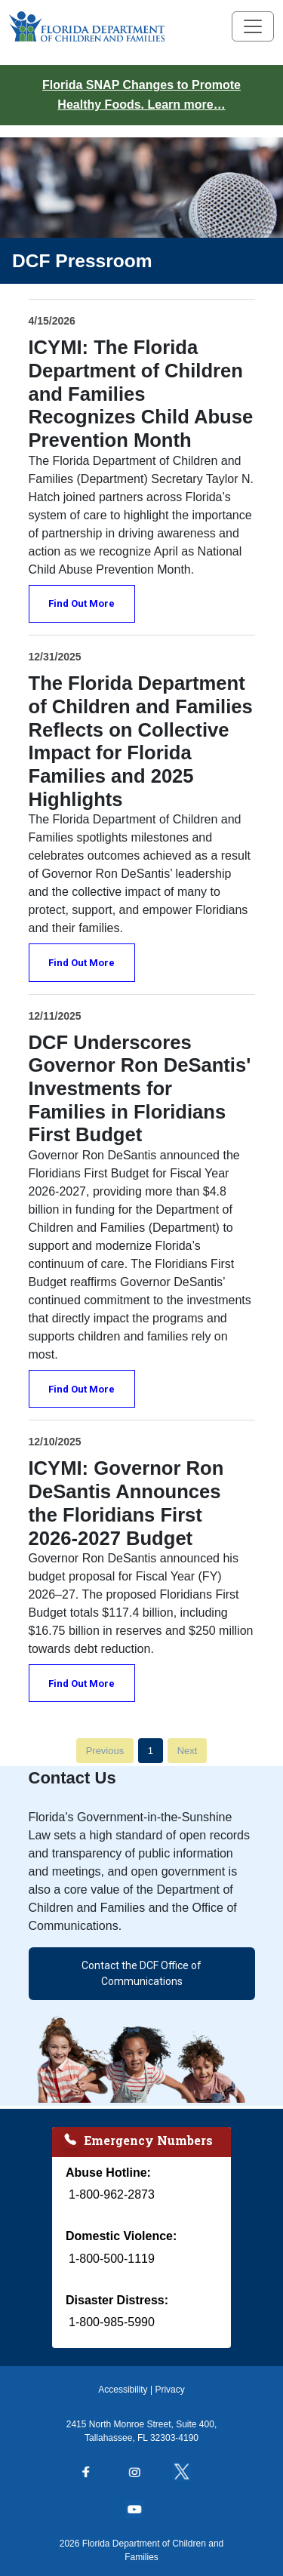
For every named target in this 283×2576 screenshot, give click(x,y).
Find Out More (81, 603)
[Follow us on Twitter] (189, 2473)
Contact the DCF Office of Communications (141, 1973)
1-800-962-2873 (112, 2194)
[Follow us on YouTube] (141, 2510)
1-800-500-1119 (112, 2258)
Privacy (169, 2389)
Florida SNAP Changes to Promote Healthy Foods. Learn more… (141, 94)
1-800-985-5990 (112, 2322)
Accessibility (122, 2389)
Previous (105, 1750)
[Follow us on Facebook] (93, 2473)
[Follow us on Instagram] (141, 2473)
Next (187, 1750)
